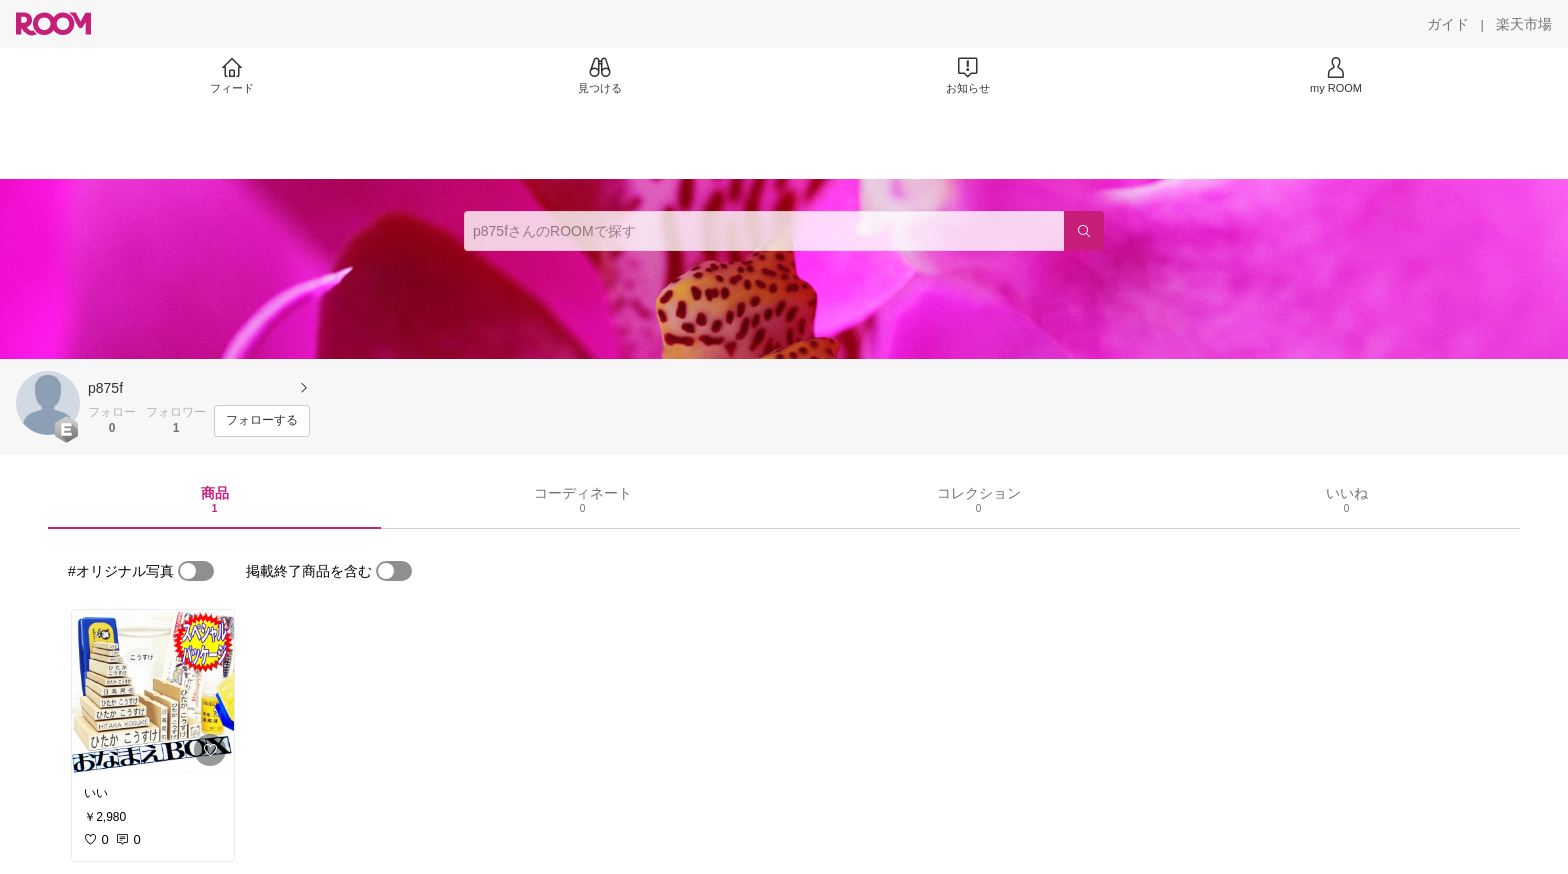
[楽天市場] (1524, 24)
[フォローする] (262, 421)
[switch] (196, 571)
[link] (153, 692)
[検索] (1084, 231)
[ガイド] (1448, 24)
